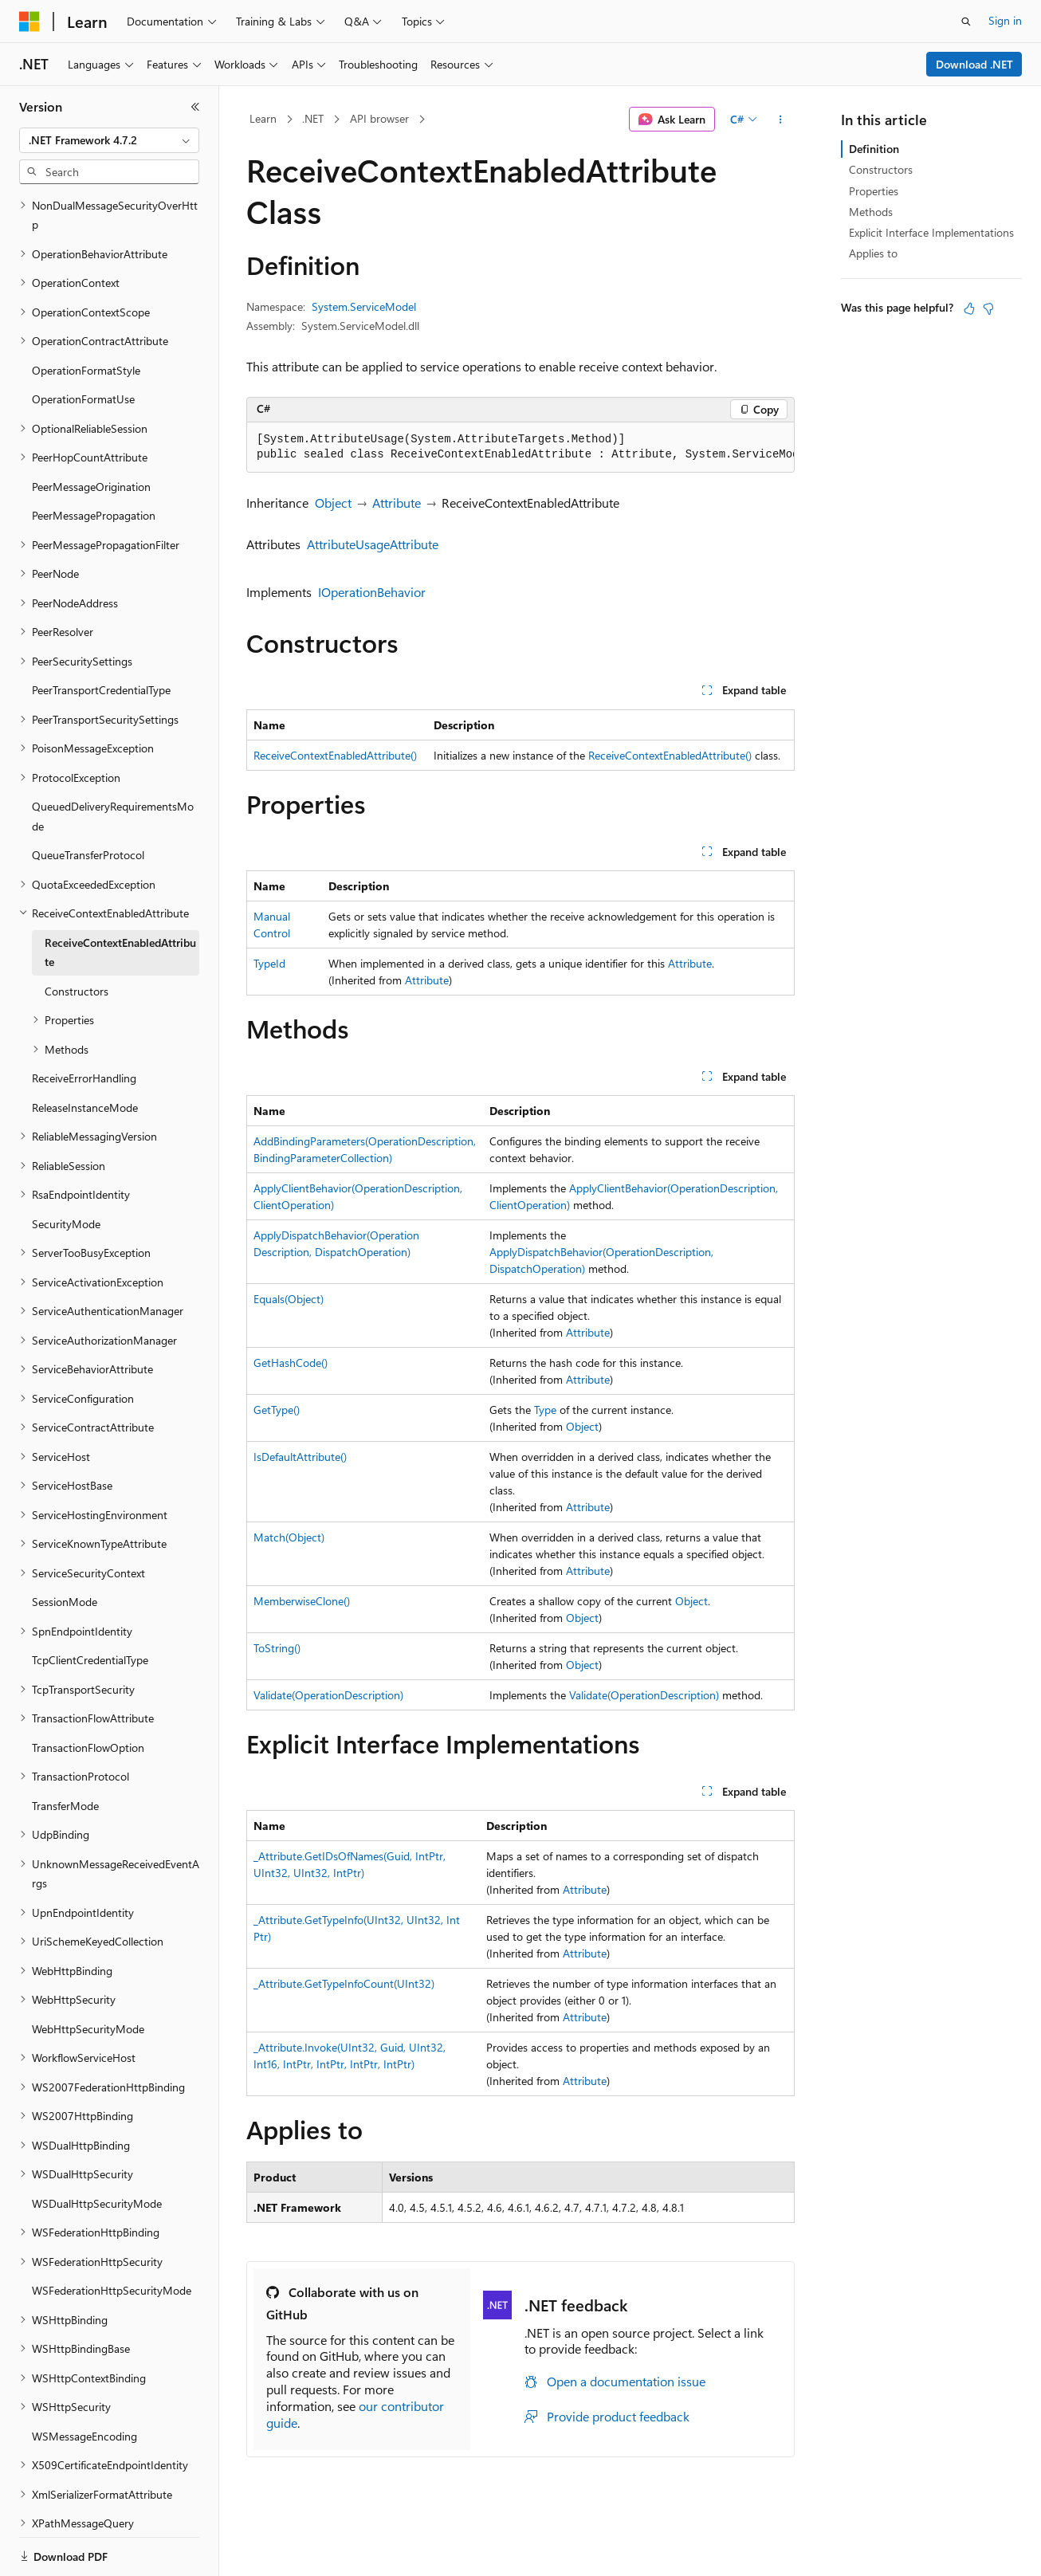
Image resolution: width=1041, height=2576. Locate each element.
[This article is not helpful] (988, 308)
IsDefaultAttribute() (300, 1456)
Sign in (1005, 20)
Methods (871, 211)
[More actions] (781, 119)
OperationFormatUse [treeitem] (83, 343)
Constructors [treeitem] (76, 936)
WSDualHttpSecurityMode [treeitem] (97, 2148)
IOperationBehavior (372, 591)
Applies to (873, 253)
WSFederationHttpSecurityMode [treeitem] (111, 2235)
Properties (873, 190)
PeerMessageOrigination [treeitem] (91, 431)
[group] (520, 447)
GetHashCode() (290, 1362)
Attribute (396, 502)
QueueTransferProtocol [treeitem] (88, 799)
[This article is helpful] (969, 308)
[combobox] (109, 140)
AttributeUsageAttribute (372, 544)
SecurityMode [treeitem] (66, 1168)
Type (545, 1409)
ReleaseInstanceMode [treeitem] (85, 1052)
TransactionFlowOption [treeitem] (88, 1692)
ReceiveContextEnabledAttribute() (335, 755)
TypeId (269, 963)
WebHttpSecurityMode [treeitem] (88, 1973)
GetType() (276, 1409)
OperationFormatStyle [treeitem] (86, 315)
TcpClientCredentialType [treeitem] (90, 1604)
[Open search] (966, 21)
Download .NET (974, 64)
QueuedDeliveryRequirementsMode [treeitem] (113, 761)
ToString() (277, 1647)
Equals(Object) (288, 1298)
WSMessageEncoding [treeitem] (84, 2381)
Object (333, 502)
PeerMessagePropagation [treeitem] (93, 460)
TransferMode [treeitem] (65, 1750)
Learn (263, 118)
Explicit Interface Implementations (931, 232)
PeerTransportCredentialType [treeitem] (101, 634)
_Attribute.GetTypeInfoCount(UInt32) (343, 1983)
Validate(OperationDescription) (328, 1694)
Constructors (881, 169)
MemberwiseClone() (301, 1600)
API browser (379, 118)
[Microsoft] (29, 21)
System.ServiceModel (364, 306)
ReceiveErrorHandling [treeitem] (84, 1023)
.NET (313, 118)
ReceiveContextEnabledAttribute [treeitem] (120, 897)
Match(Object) (288, 1537)
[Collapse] (195, 106)
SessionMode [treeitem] (64, 1546)
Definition (874, 148)
